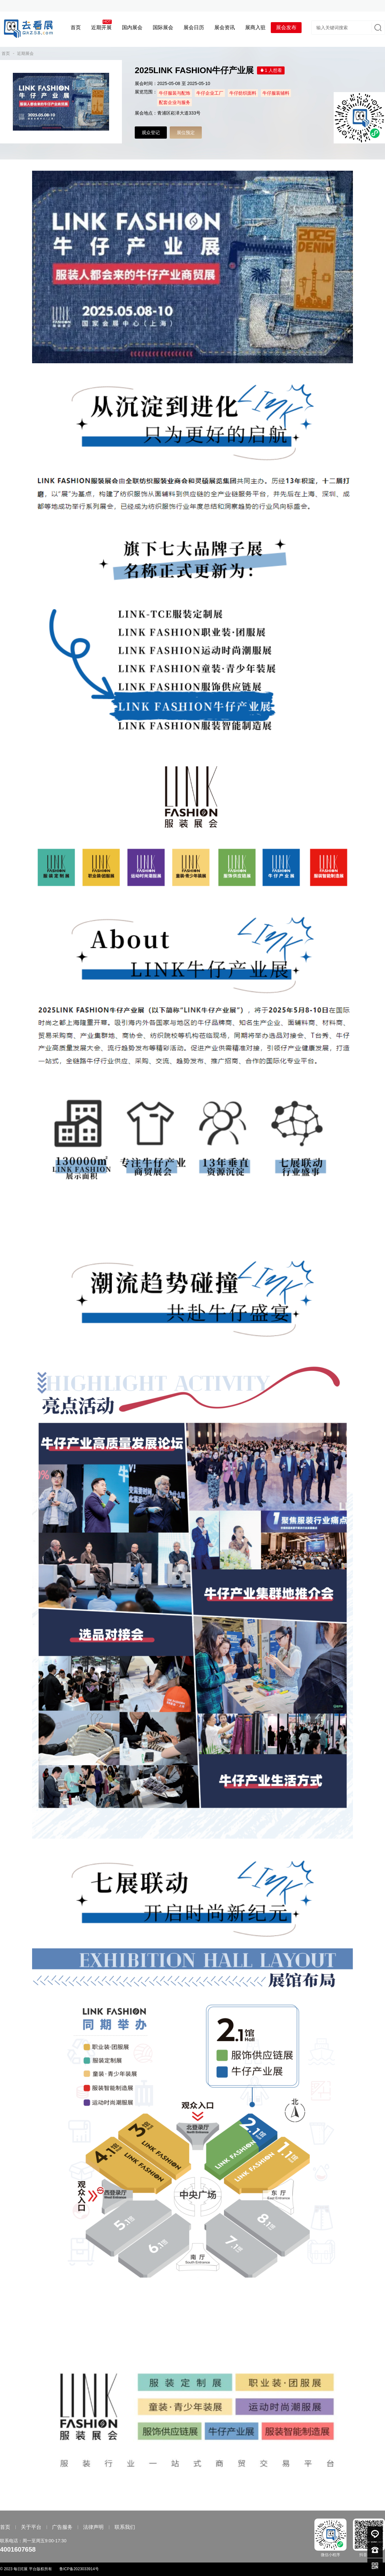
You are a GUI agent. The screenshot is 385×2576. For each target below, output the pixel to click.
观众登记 (151, 132)
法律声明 (93, 2527)
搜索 (377, 27)
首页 (6, 53)
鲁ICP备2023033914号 (79, 2569)
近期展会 (25, 53)
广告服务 (62, 2527)
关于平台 (31, 2527)
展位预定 (186, 132)
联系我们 (125, 2527)
